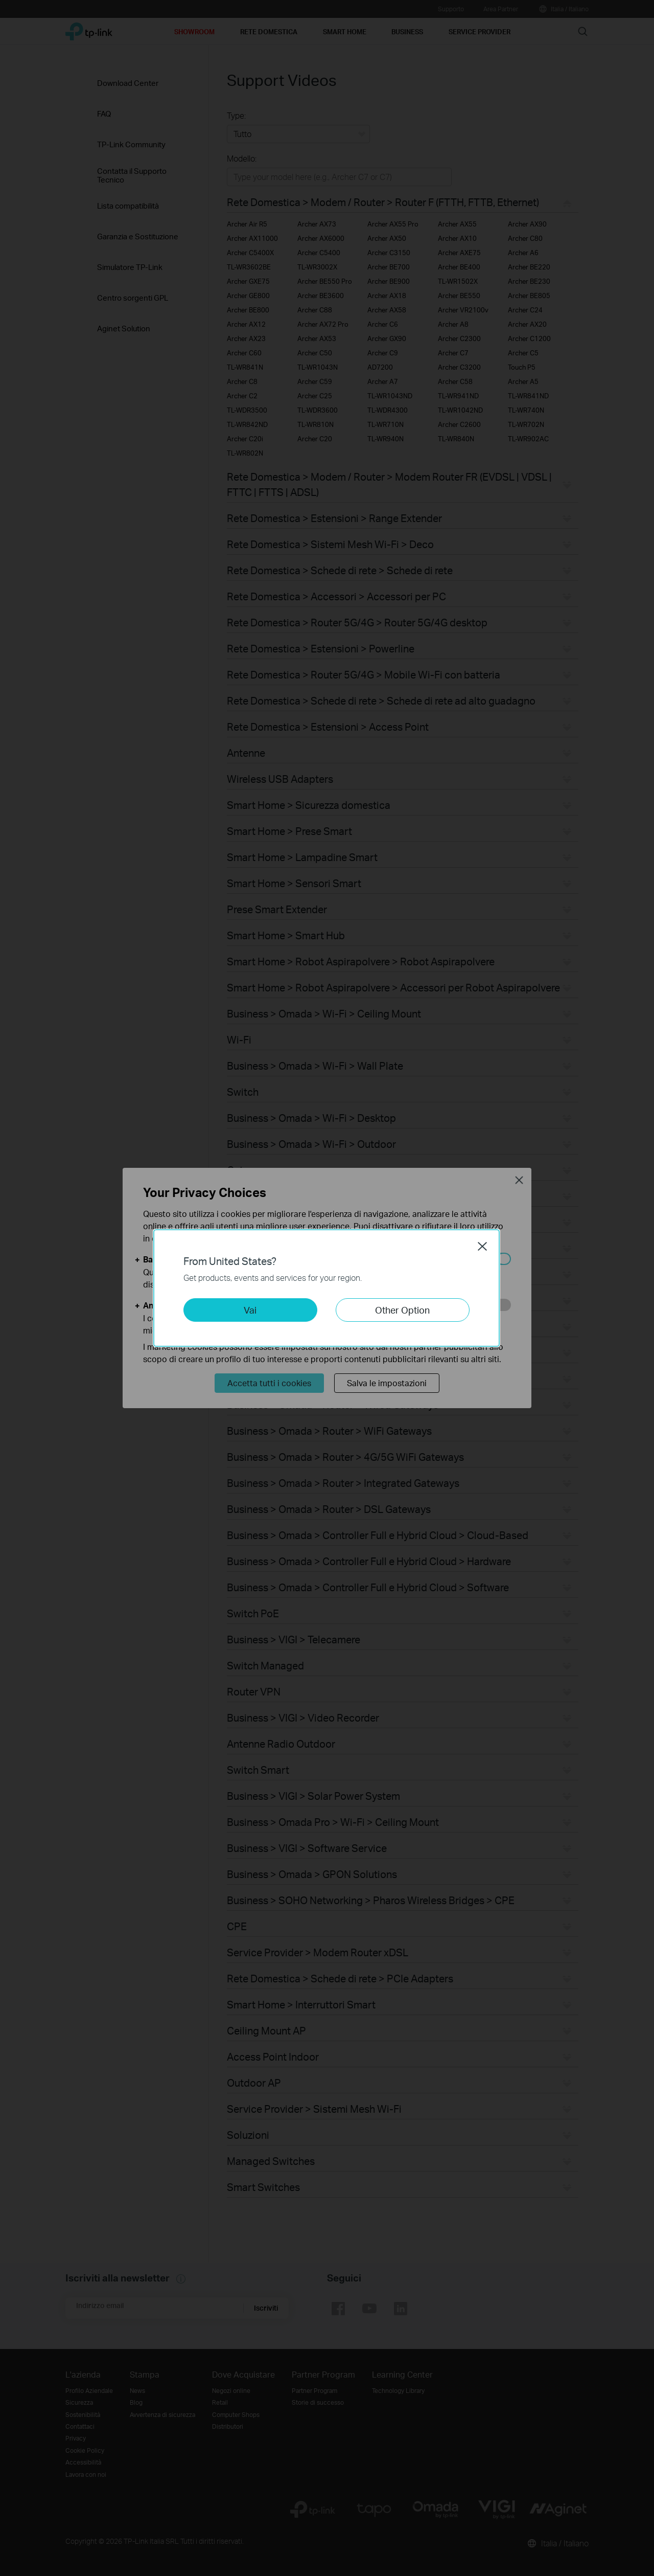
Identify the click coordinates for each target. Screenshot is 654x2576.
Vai (250, 1310)
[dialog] (327, 1288)
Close (482, 1246)
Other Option (402, 1310)
